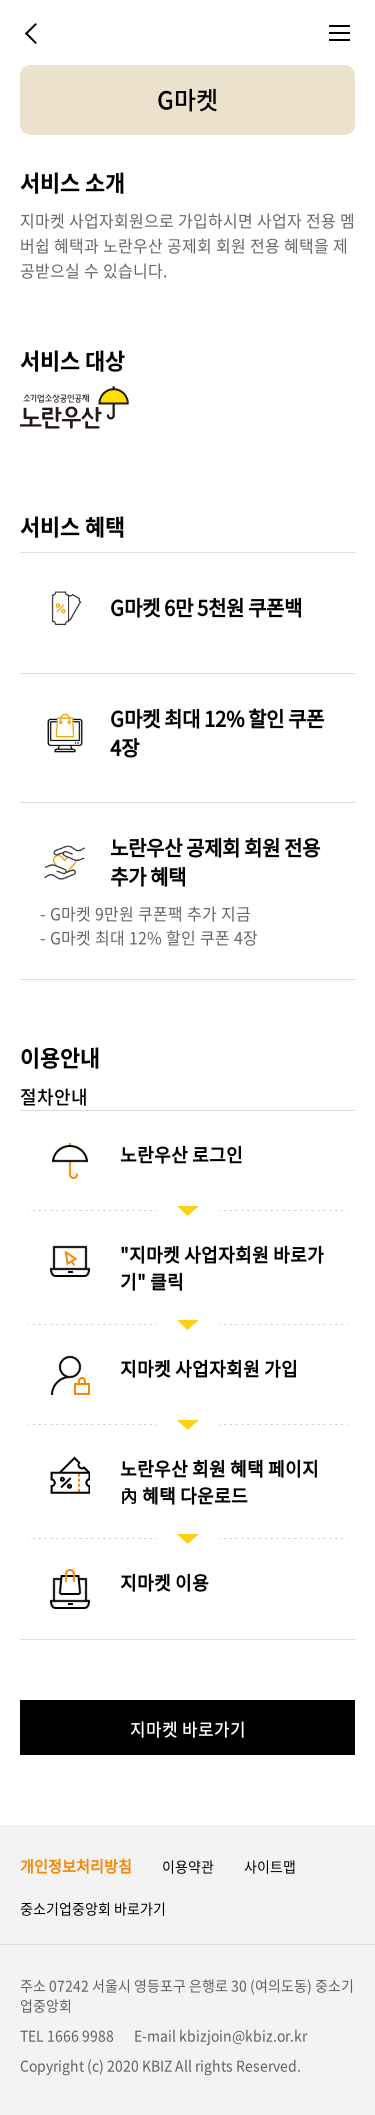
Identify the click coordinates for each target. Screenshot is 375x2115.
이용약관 (188, 1866)
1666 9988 (80, 2035)
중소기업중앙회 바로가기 (93, 1908)
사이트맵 (270, 1866)
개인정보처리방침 (76, 1866)
